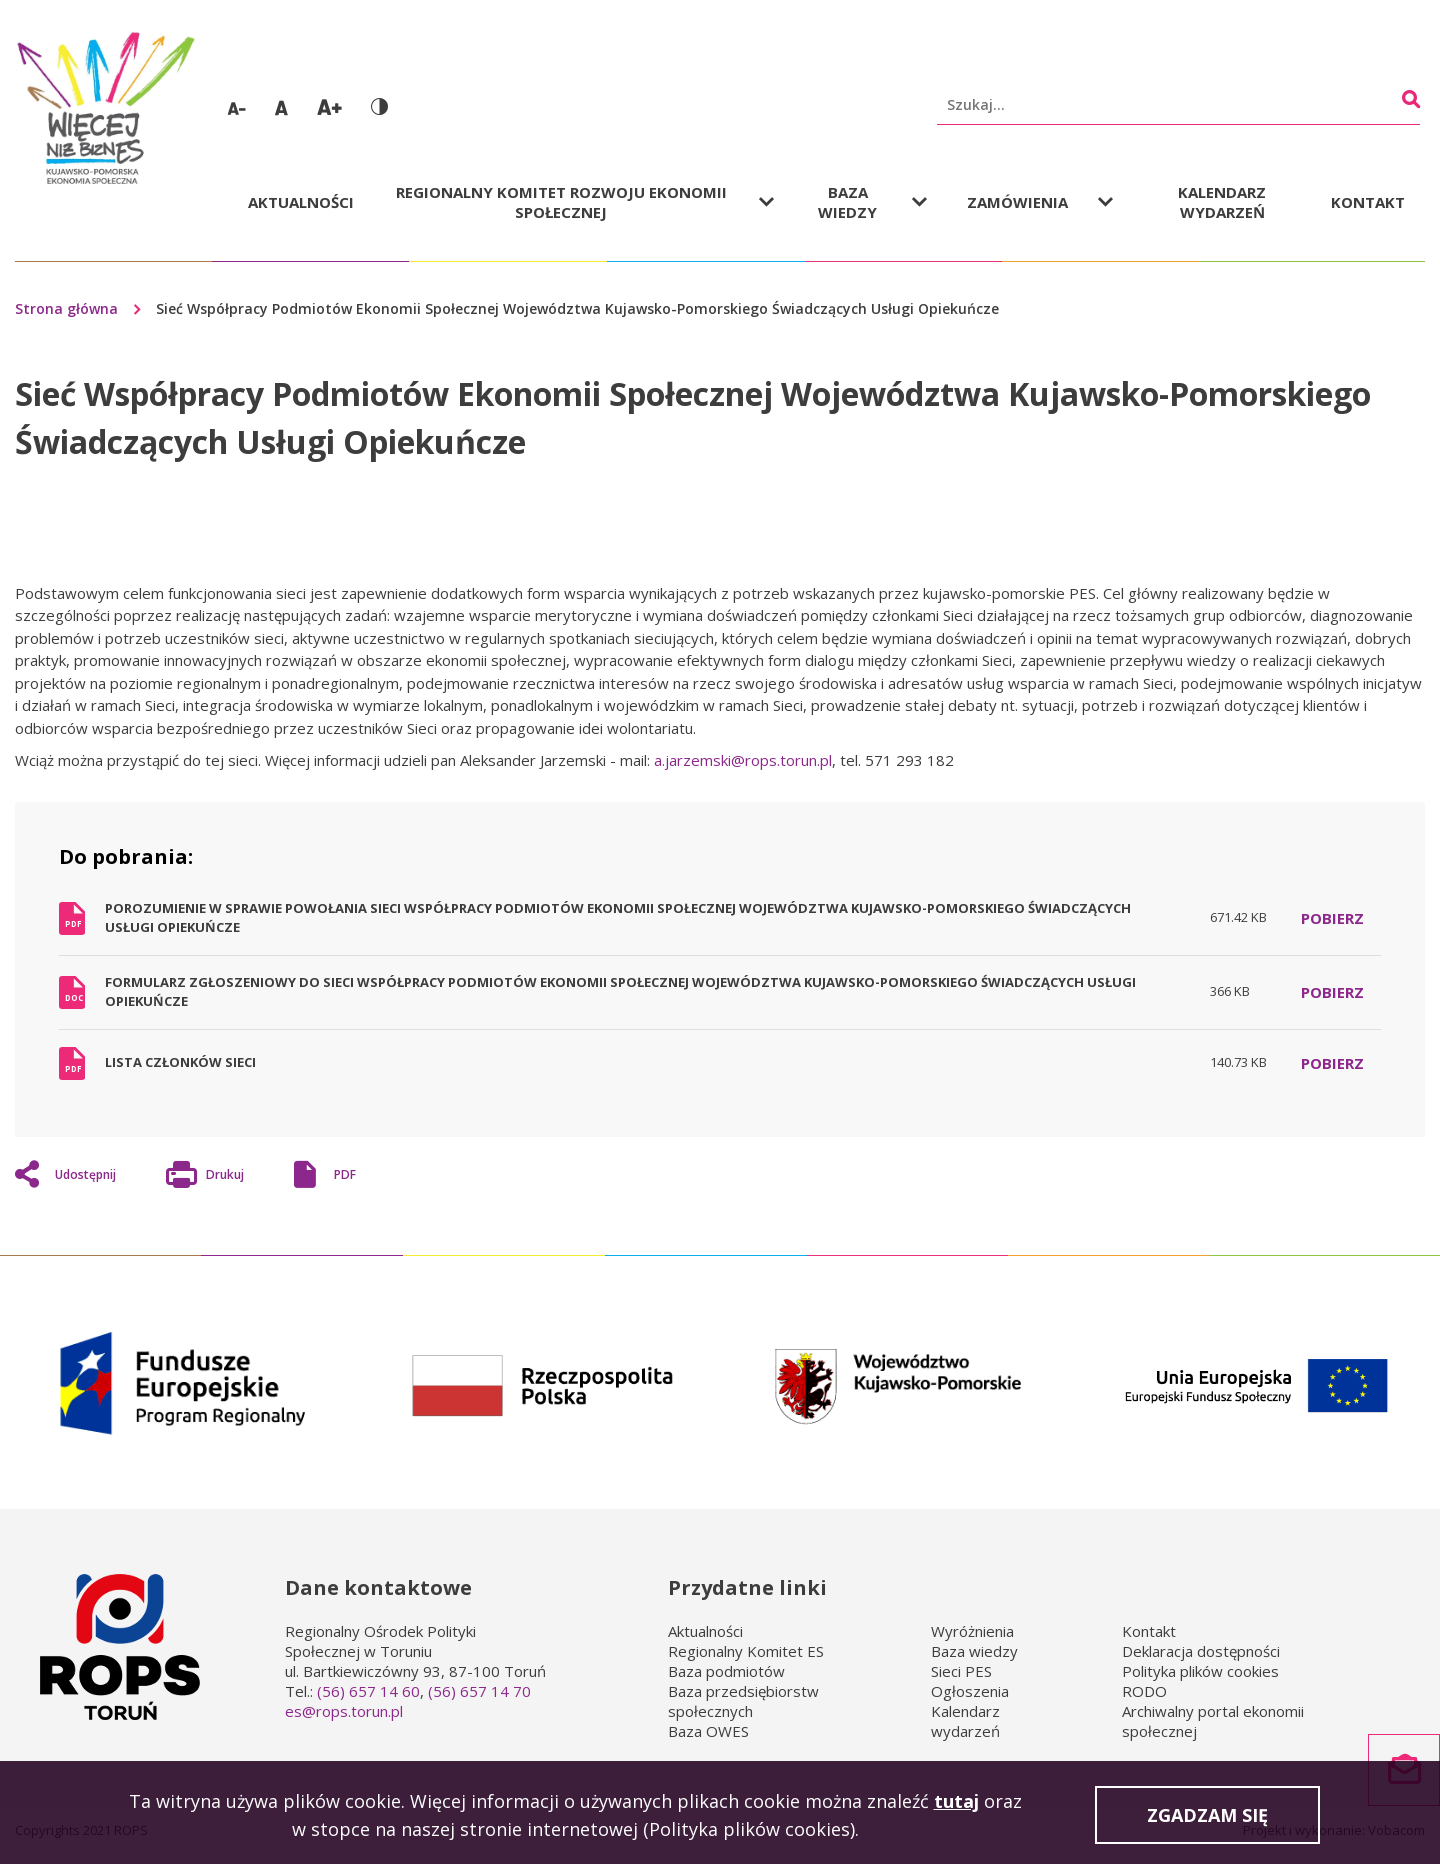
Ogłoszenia (970, 1691)
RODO (1144, 1691)
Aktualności (301, 202)
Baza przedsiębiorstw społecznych (743, 1701)
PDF (345, 1174)
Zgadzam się (1207, 1820)
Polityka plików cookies (1200, 1671)
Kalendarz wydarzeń (1222, 202)
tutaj (956, 1805)
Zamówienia (1017, 202)
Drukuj (225, 1177)
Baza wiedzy (847, 202)
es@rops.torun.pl (344, 1711)
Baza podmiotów (726, 1671)
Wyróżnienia (972, 1631)
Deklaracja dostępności (1201, 1651)
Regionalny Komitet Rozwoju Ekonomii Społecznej (561, 202)
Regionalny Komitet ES (746, 1651)
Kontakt (1368, 202)
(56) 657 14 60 (368, 1691)
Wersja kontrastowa (379, 106)
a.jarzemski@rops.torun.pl (743, 760)
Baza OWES (708, 1731)
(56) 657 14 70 (479, 1691)
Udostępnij (85, 1174)
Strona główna (66, 308)
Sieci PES (961, 1671)
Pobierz (1332, 918)
